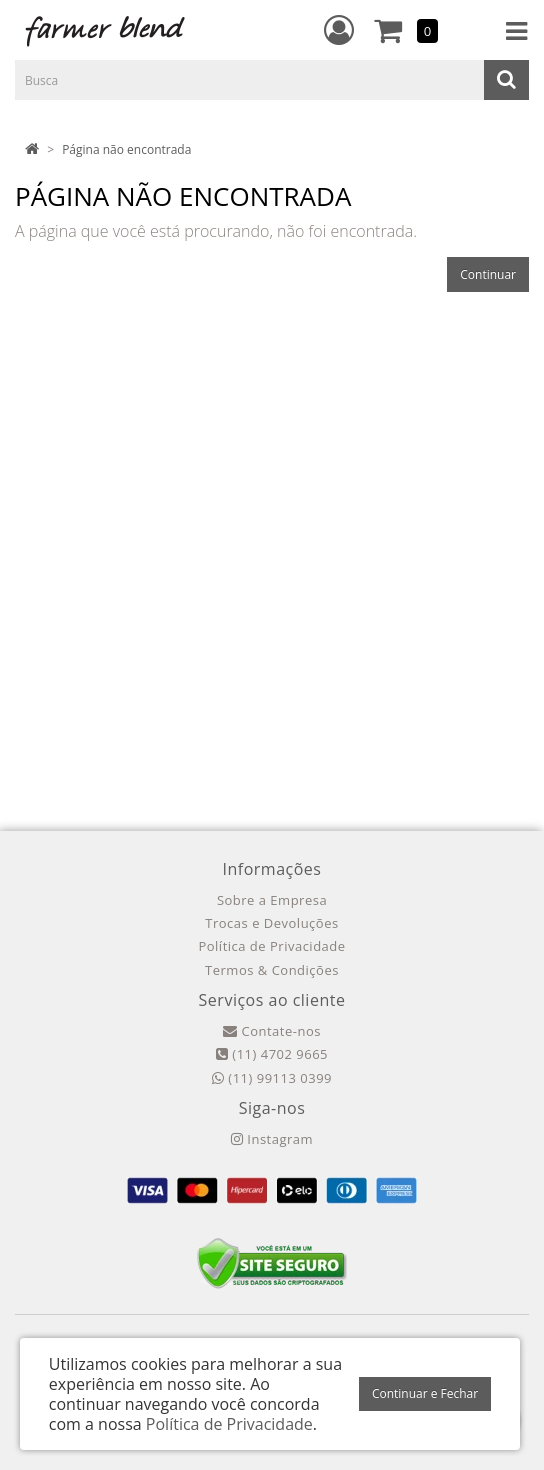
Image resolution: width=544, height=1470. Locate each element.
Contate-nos (272, 1031)
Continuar (488, 274)
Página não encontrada (126, 149)
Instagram (272, 1139)
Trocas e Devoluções (271, 923)
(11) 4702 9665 (272, 1054)
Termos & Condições (272, 970)
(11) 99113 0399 (272, 1078)
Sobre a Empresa (272, 900)
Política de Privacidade (271, 946)
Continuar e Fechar (425, 1393)
